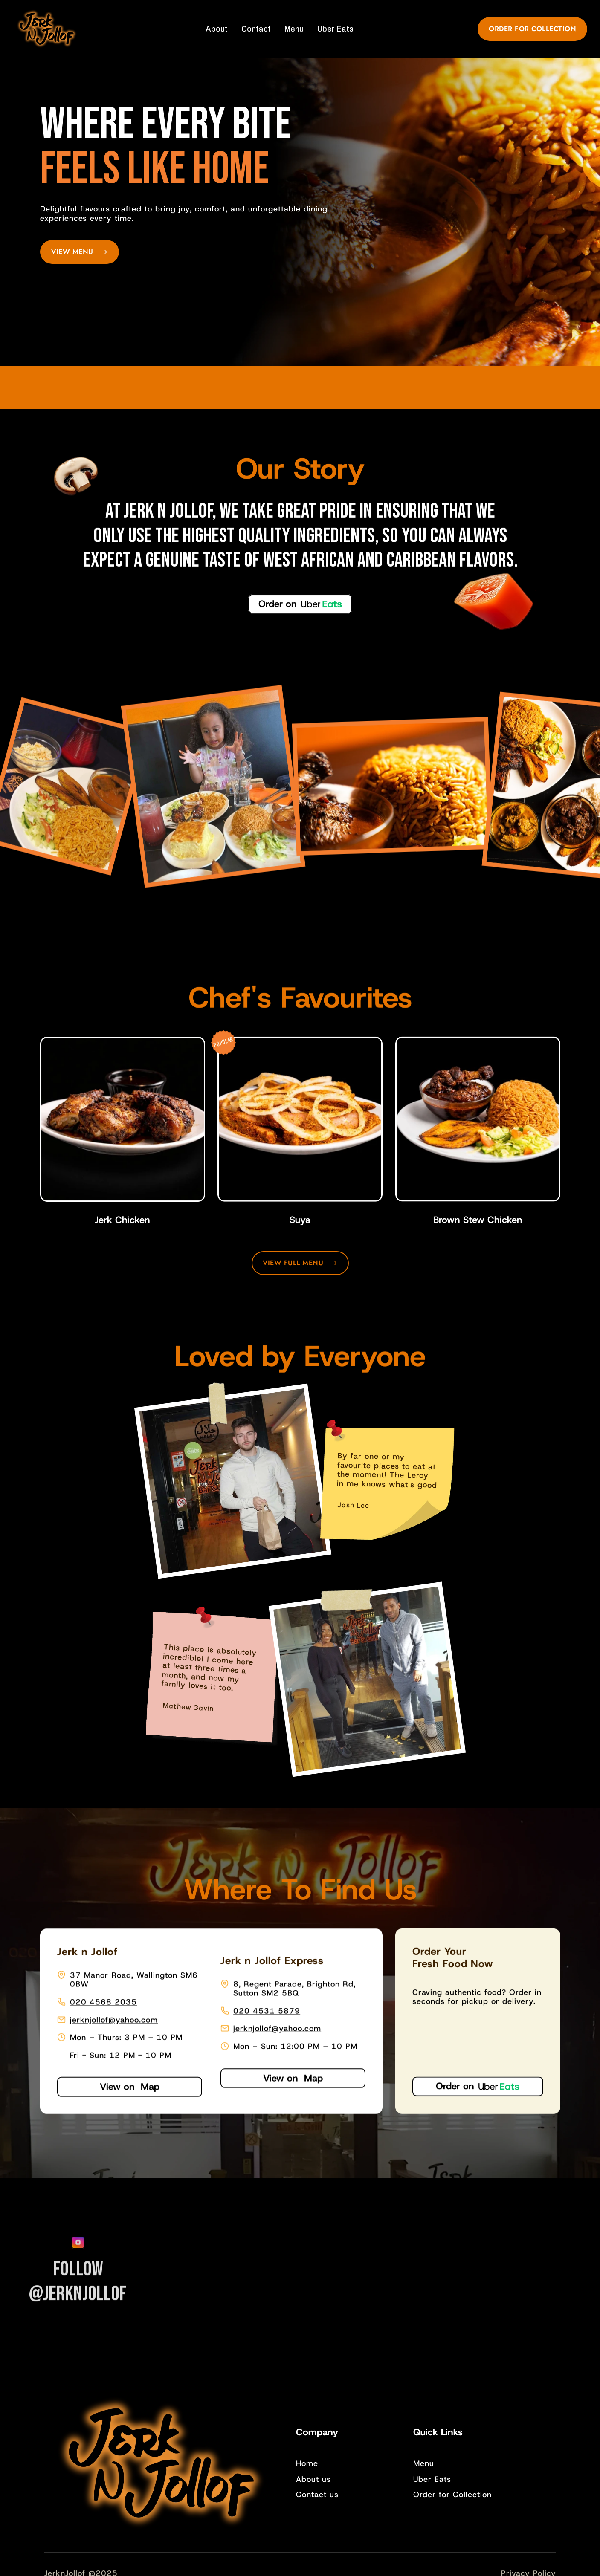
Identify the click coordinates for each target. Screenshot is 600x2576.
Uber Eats (432, 2479)
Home (307, 2463)
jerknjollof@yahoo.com (114, 2019)
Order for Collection (452, 2494)
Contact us (317, 2494)
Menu (423, 2463)
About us (313, 2479)
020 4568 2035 (103, 2001)
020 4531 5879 (266, 2010)
